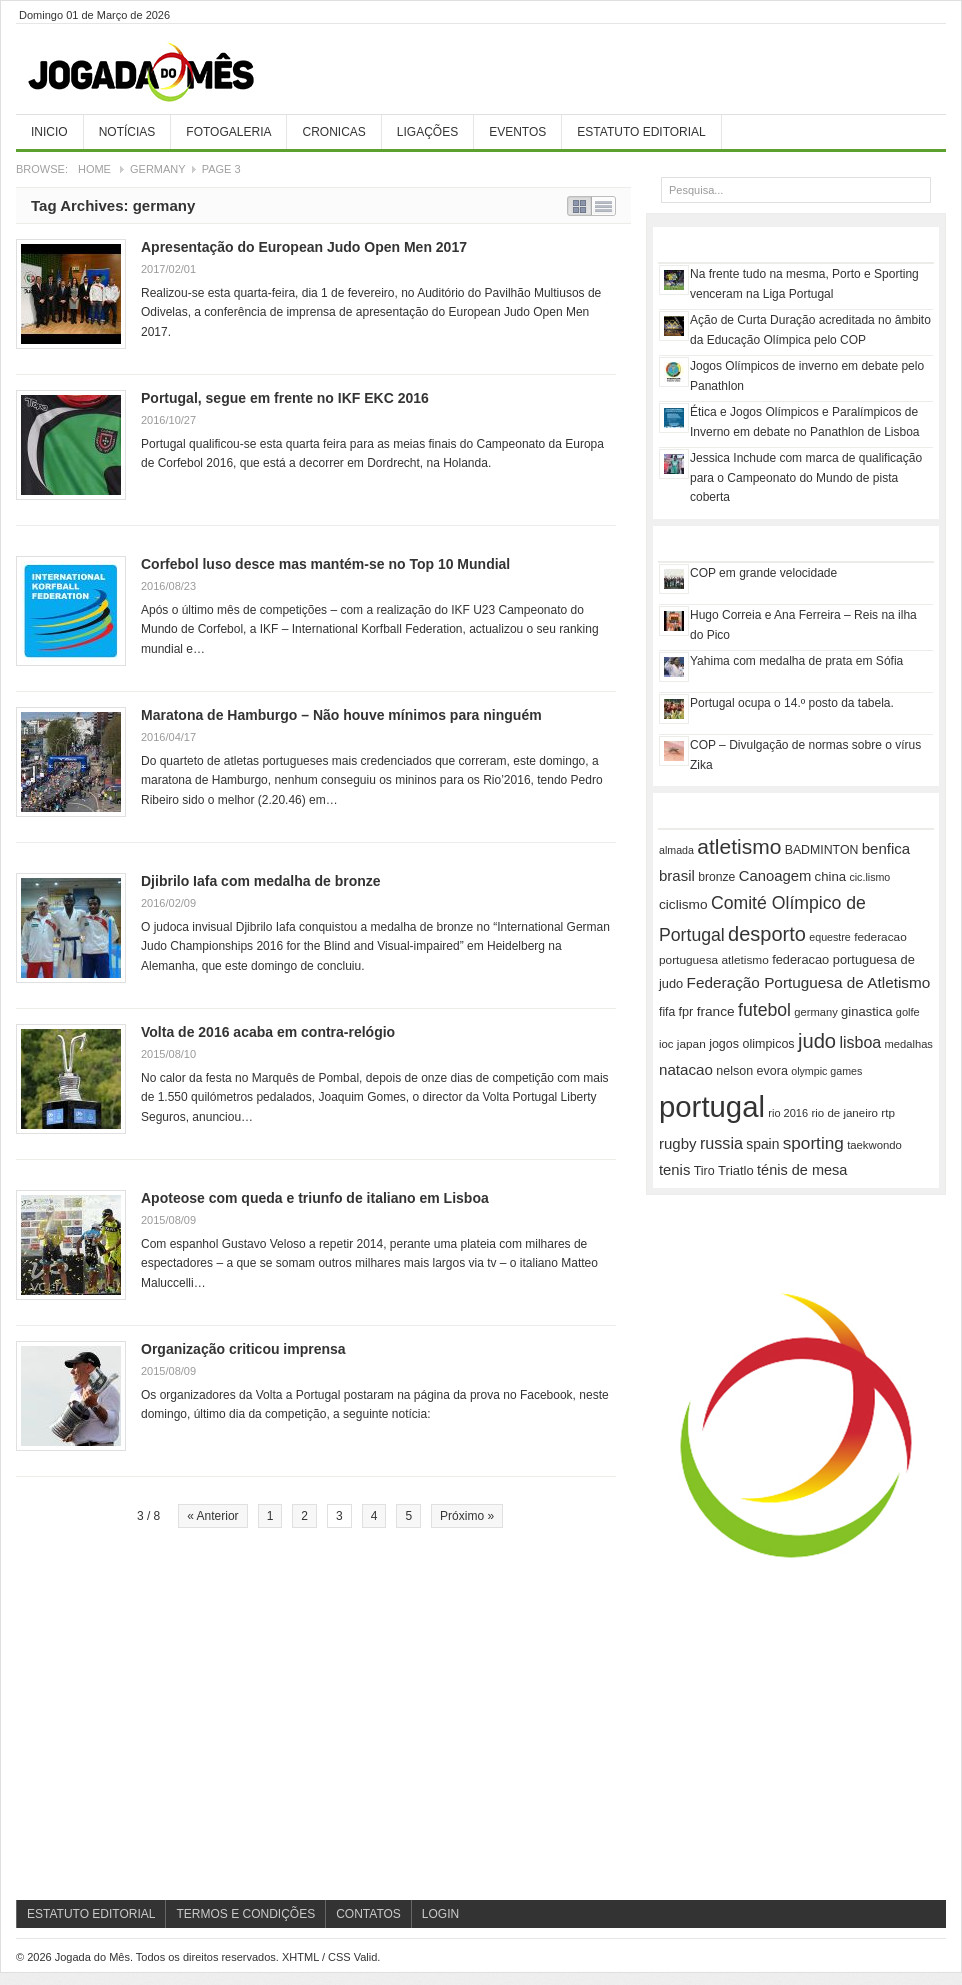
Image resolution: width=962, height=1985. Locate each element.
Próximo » (467, 1516)
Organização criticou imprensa (243, 1349)
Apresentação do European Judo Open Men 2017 (304, 247)
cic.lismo (869, 877)
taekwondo (874, 1145)
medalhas (909, 1044)
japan (691, 1044)
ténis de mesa (802, 1170)
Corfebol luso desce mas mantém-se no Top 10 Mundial (325, 564)
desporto (767, 934)
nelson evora (752, 1071)
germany (815, 1012)
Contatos (368, 1914)
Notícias (127, 132)
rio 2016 (788, 1113)
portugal (712, 1106)
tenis (674, 1170)
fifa (667, 1012)
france (716, 1011)
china (830, 876)
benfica (886, 848)
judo (817, 1041)
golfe (908, 1012)
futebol (764, 1010)
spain (762, 1144)
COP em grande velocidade (763, 573)
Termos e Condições (245, 1914)
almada (676, 850)
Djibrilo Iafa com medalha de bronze (261, 881)
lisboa (860, 1042)
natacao (686, 1069)
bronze (716, 877)
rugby (678, 1143)
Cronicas (333, 132)
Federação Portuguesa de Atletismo (809, 982)
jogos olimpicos (751, 1044)
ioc (666, 1044)
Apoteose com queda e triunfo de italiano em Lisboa (315, 1198)
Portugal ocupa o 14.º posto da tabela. (792, 703)
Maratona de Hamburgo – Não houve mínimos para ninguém (341, 715)
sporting (813, 1143)
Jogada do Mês (166, 73)
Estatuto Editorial (641, 132)
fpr (686, 1012)
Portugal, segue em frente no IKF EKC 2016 (285, 398)
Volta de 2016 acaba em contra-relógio (268, 1032)
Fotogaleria (228, 132)
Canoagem (775, 876)
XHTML (300, 1957)
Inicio (49, 132)
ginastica (866, 1011)
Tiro (704, 1171)
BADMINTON (822, 850)
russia (721, 1143)
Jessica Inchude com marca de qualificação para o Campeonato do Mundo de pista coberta (806, 477)
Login (440, 1914)
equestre (829, 937)
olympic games (826, 1071)
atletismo (739, 846)
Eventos (517, 132)
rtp (888, 1112)
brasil (677, 875)
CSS (339, 1957)
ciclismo (683, 904)
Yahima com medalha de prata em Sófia (796, 661)
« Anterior (212, 1516)
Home (94, 169)
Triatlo (736, 1170)
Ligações (427, 132)
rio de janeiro (844, 1113)
